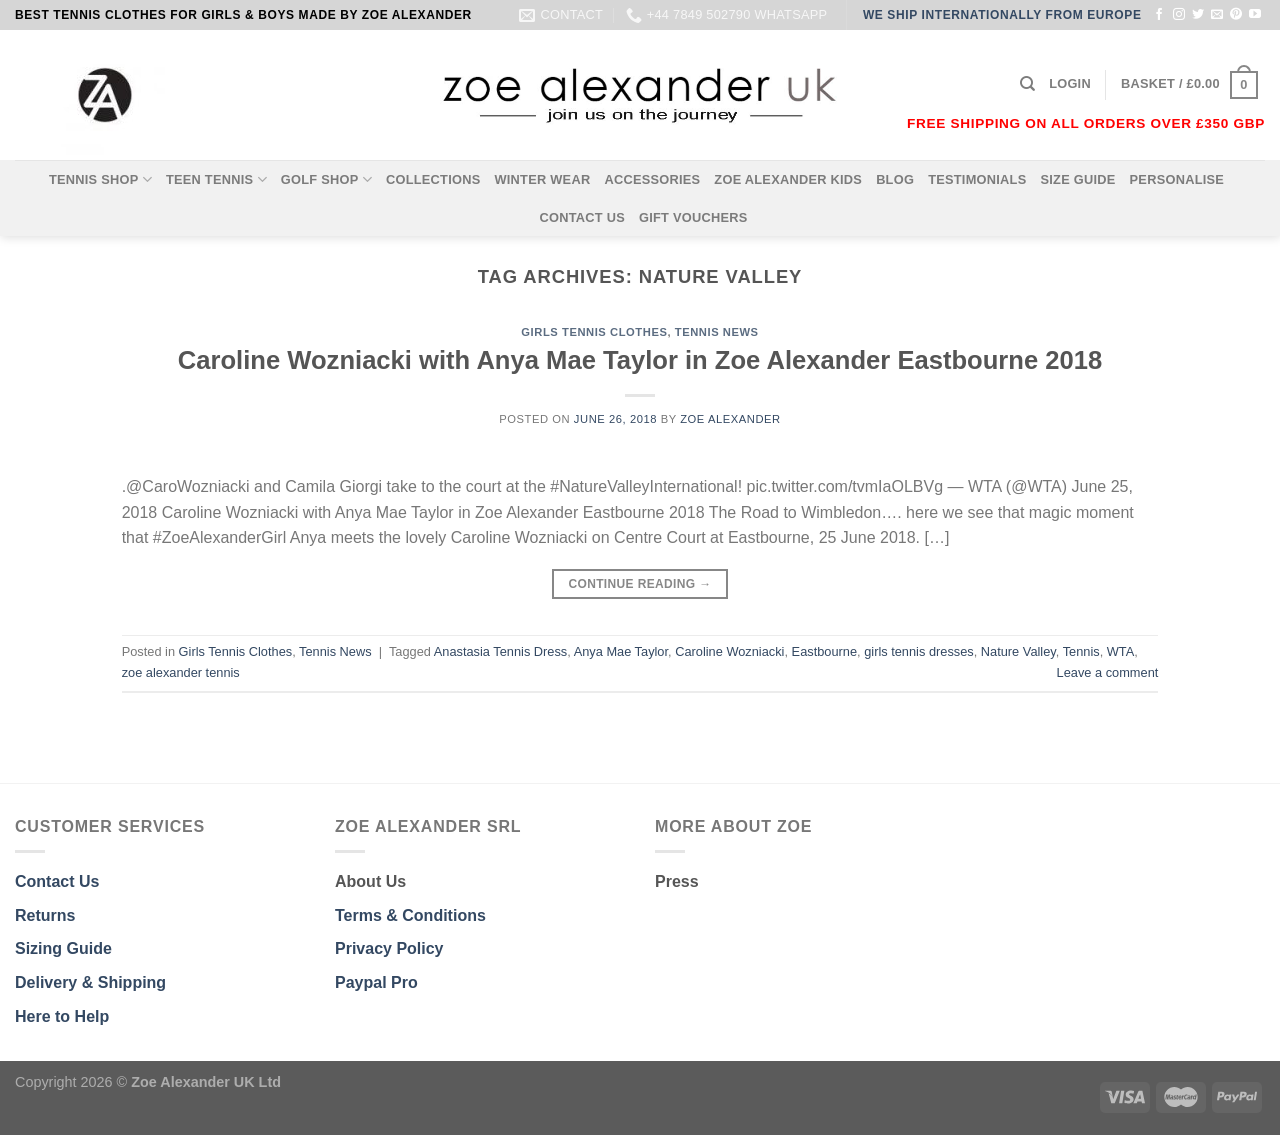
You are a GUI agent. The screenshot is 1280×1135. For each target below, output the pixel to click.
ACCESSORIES (652, 179)
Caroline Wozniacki (729, 651)
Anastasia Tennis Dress (501, 651)
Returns (45, 915)
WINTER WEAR (542, 179)
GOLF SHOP (326, 179)
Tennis (1081, 651)
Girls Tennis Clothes (594, 332)
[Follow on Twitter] (1198, 15)
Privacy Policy (389, 948)
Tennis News (717, 332)
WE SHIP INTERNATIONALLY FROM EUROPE (1002, 15)
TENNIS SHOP (100, 179)
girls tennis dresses (919, 651)
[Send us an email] (1217, 15)
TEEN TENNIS (216, 179)
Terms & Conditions (410, 915)
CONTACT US (582, 217)
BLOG (895, 179)
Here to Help (62, 1016)
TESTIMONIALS (977, 179)
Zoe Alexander (730, 419)
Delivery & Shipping (90, 982)
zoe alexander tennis (181, 672)
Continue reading (639, 584)
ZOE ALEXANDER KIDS (788, 179)
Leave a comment (1108, 672)
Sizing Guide (63, 948)
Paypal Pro (376, 982)
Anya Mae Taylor (621, 651)
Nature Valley (1018, 651)
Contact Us (57, 881)
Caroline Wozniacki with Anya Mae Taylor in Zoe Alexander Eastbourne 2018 (640, 360)
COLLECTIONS (433, 179)
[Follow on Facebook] (1159, 15)
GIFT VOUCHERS (693, 217)
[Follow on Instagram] (1179, 15)
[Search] (1027, 84)
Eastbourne (824, 651)
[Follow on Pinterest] (1236, 15)
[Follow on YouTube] (1255, 15)
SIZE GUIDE (1077, 179)
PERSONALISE (1177, 179)
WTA (1120, 651)
